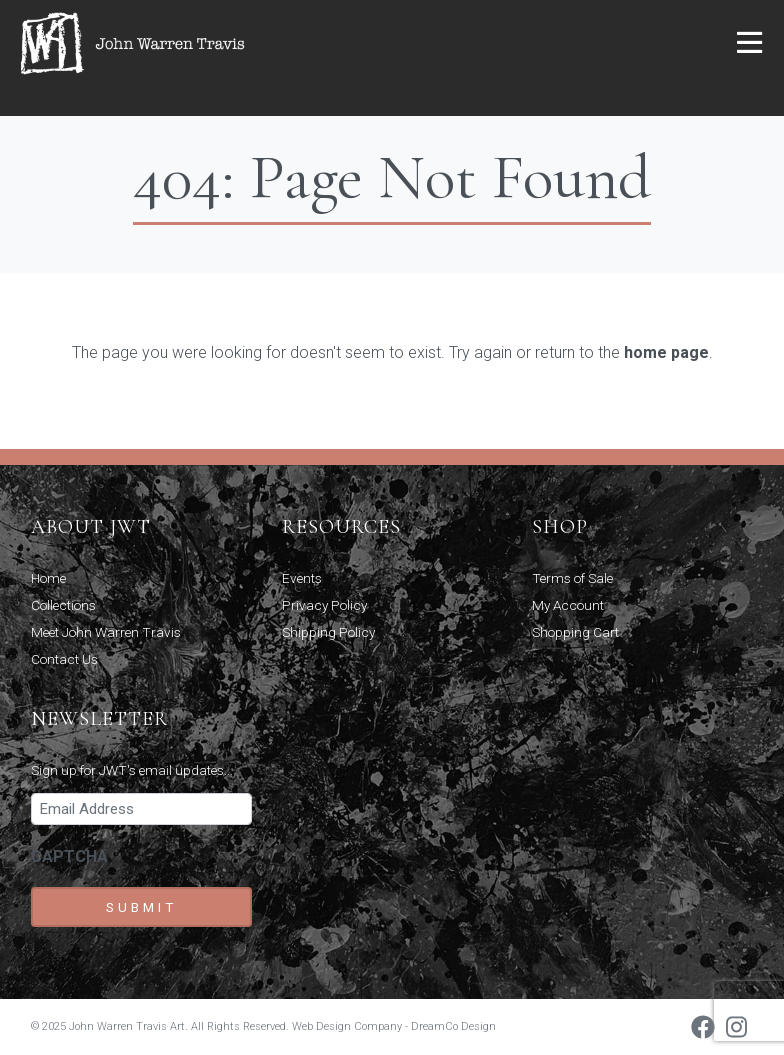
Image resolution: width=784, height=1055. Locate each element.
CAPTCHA (69, 856)
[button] (749, 44)
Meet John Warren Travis (106, 632)
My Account (568, 605)
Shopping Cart (575, 632)
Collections (63, 605)
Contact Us (64, 659)
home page (666, 352)
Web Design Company (347, 1026)
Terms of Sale (572, 578)
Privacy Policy (324, 605)
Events (302, 578)
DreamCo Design (453, 1026)
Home (48, 578)
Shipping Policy (328, 632)
